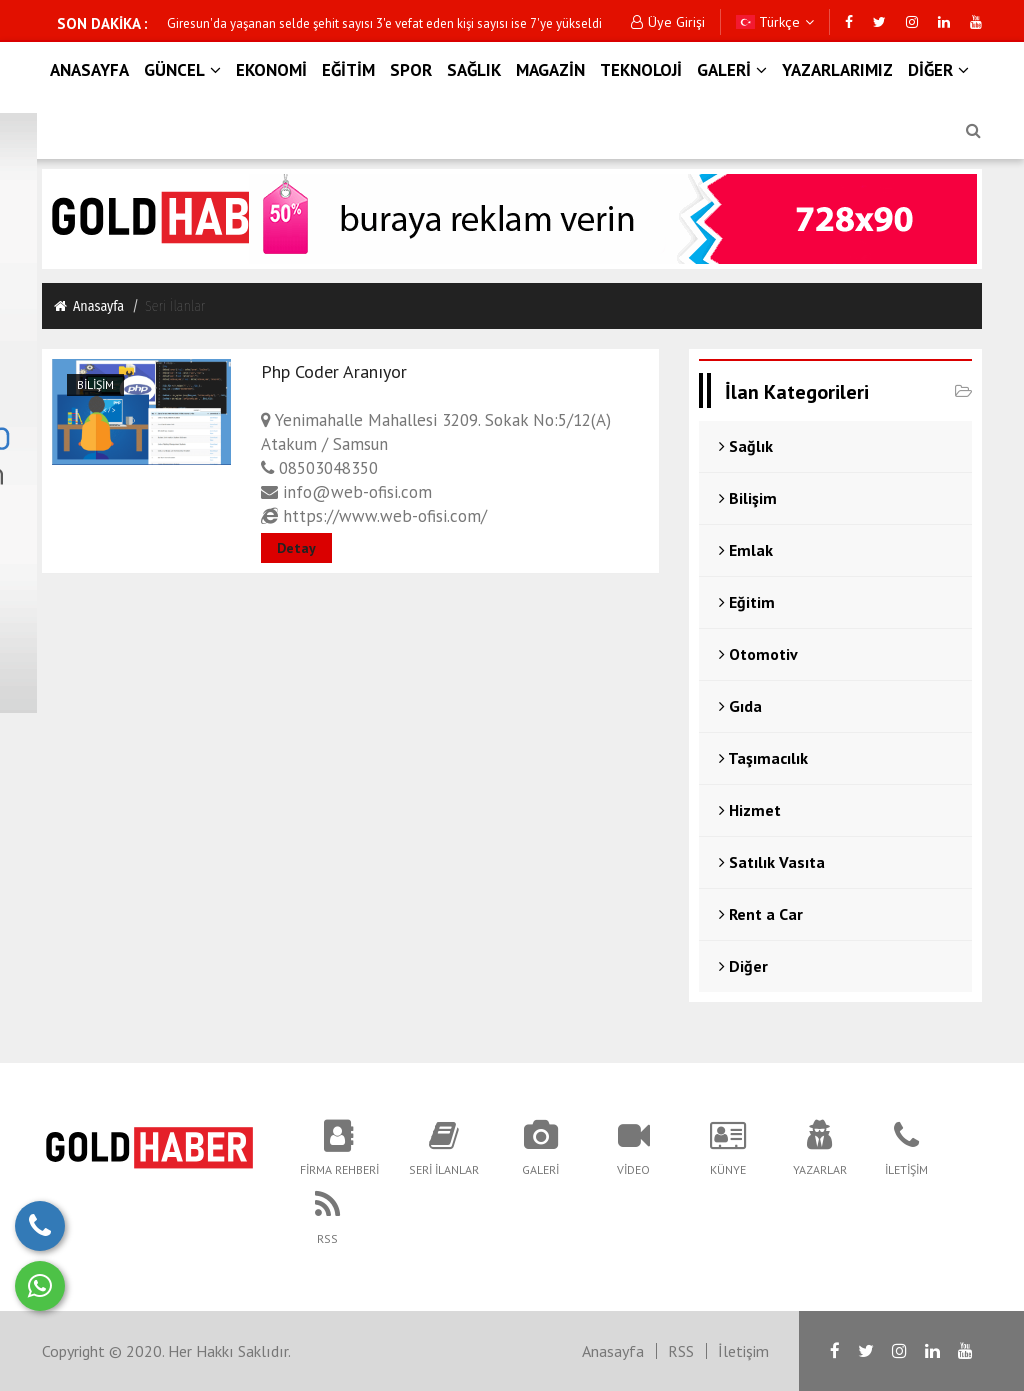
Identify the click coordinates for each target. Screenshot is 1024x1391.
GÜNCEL (182, 70)
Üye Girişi (668, 22)
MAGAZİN (550, 70)
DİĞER (938, 70)
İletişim (743, 1351)
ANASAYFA (89, 70)
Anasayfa (88, 306)
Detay (296, 548)
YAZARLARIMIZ (837, 70)
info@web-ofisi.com (346, 492)
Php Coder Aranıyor (334, 371)
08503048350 (319, 468)
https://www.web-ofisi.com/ (374, 516)
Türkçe (775, 22)
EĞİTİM (348, 70)
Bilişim (95, 384)
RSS (681, 1351)
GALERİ (732, 70)
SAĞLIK (474, 70)
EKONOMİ (271, 70)
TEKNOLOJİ (641, 70)
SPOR (411, 70)
